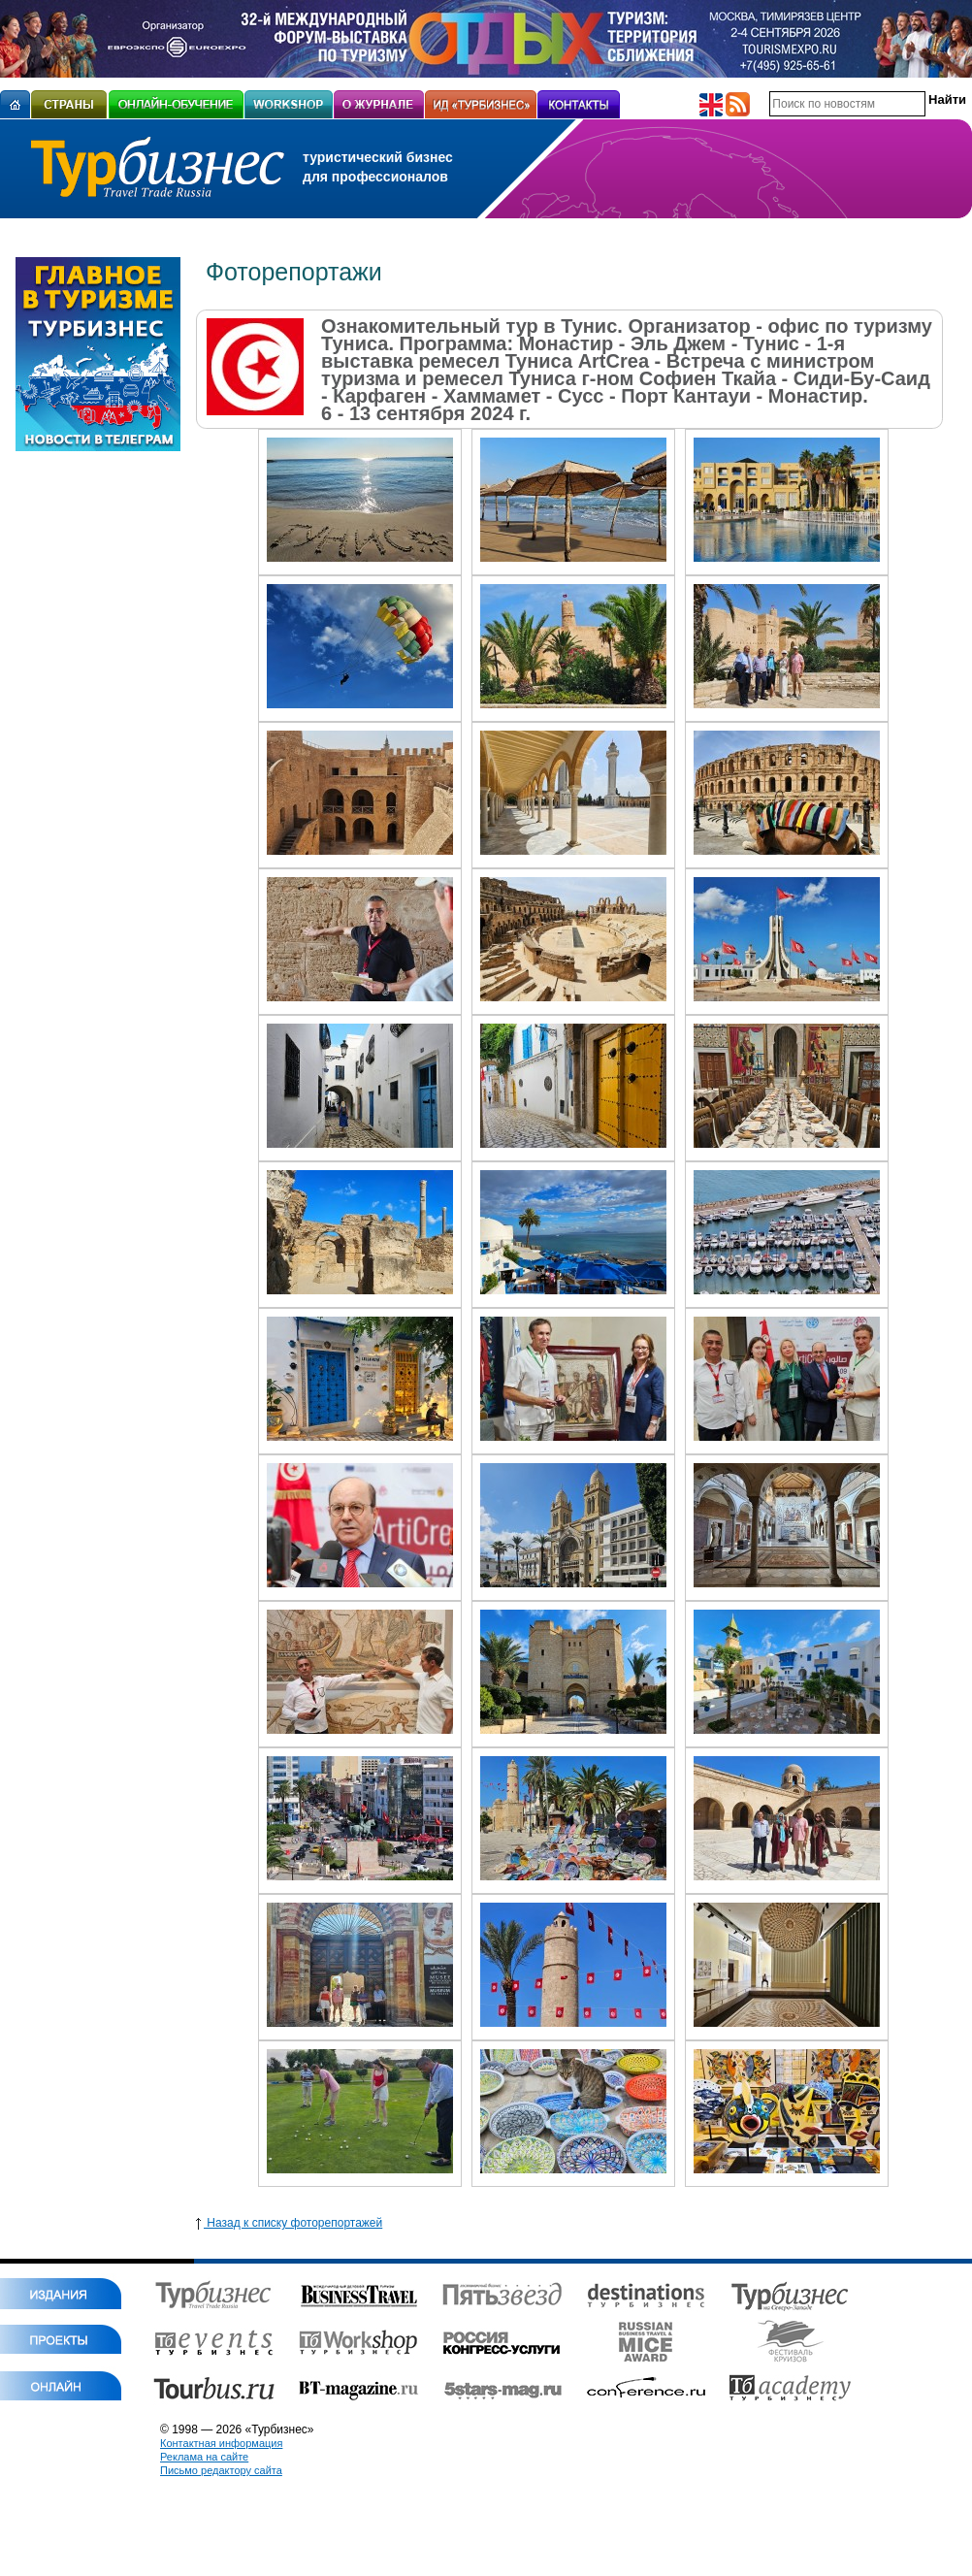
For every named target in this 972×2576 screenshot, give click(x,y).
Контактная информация (221, 2443)
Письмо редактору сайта (221, 2470)
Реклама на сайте (204, 2456)
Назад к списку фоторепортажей (289, 2223)
